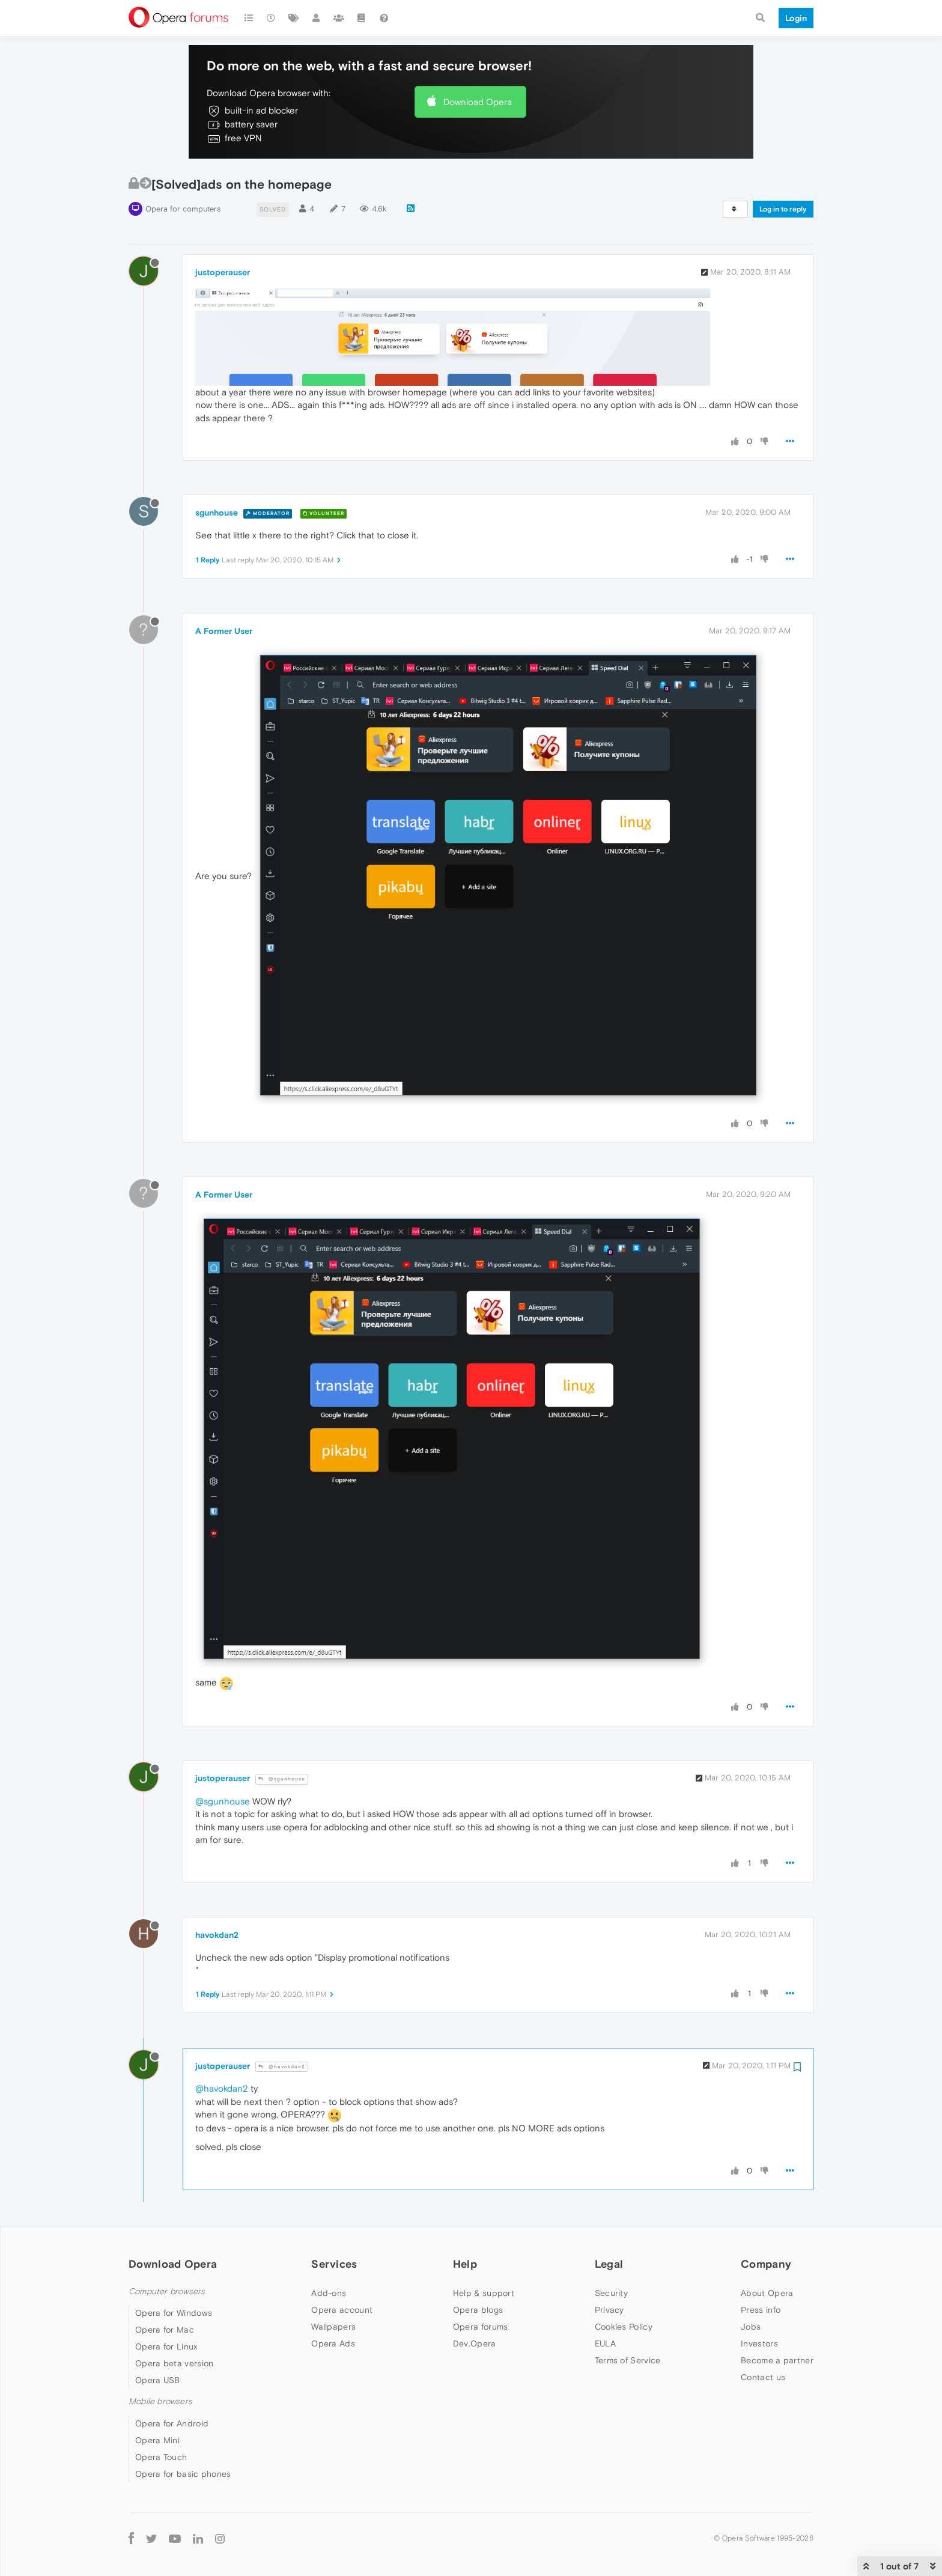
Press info (760, 2310)
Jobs (751, 2326)
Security (611, 2293)
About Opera (767, 2293)
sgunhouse (216, 512)
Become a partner (777, 2360)
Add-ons (328, 2293)
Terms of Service (628, 2360)
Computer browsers (167, 2291)
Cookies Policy (623, 2326)
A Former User (223, 631)
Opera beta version (174, 2363)
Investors (759, 2343)
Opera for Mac (164, 2329)
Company (766, 2264)
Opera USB (157, 2380)
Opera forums (480, 2326)
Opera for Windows (173, 2313)
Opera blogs (478, 2310)
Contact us (763, 2377)
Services (334, 2264)
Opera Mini (157, 2440)
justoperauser (222, 272)
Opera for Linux (166, 2346)
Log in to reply (783, 209)
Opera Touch (161, 2457)
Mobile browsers (160, 2401)
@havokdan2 (281, 2066)
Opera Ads (333, 2343)
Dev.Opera (474, 2343)
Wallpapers (333, 2326)
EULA (605, 2343)
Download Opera (477, 102)
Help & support (483, 2293)
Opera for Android (171, 2423)
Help (465, 2264)
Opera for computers (182, 208)
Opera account (341, 2310)
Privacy (609, 2310)
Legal (609, 2264)
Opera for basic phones (183, 2474)
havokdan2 (217, 1935)
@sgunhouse (281, 1779)
